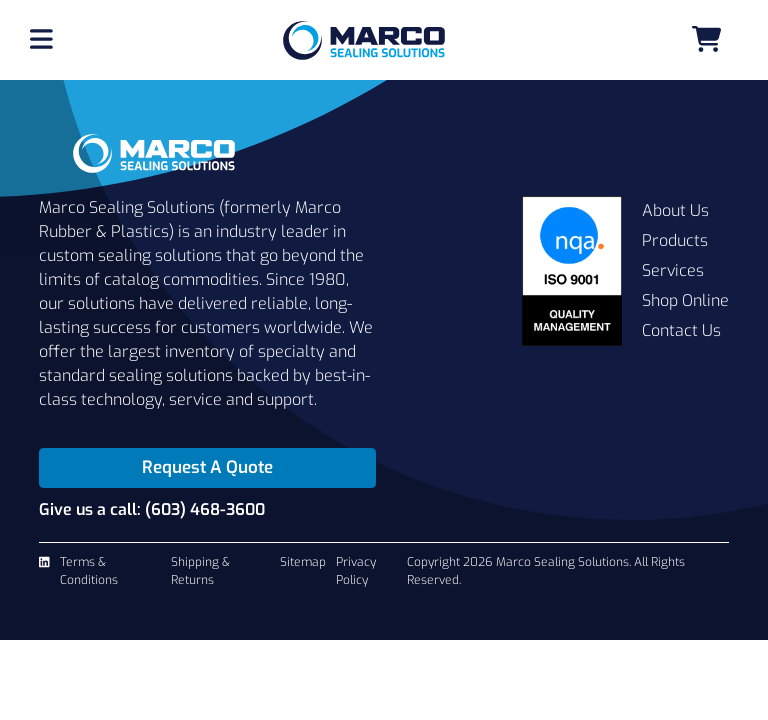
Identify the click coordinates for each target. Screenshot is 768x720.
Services (673, 270)
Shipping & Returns (200, 571)
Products (675, 240)
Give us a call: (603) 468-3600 (152, 509)
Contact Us (681, 330)
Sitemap (303, 562)
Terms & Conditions (89, 571)
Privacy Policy (356, 571)
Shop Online (685, 300)
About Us (675, 210)
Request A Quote (207, 467)
